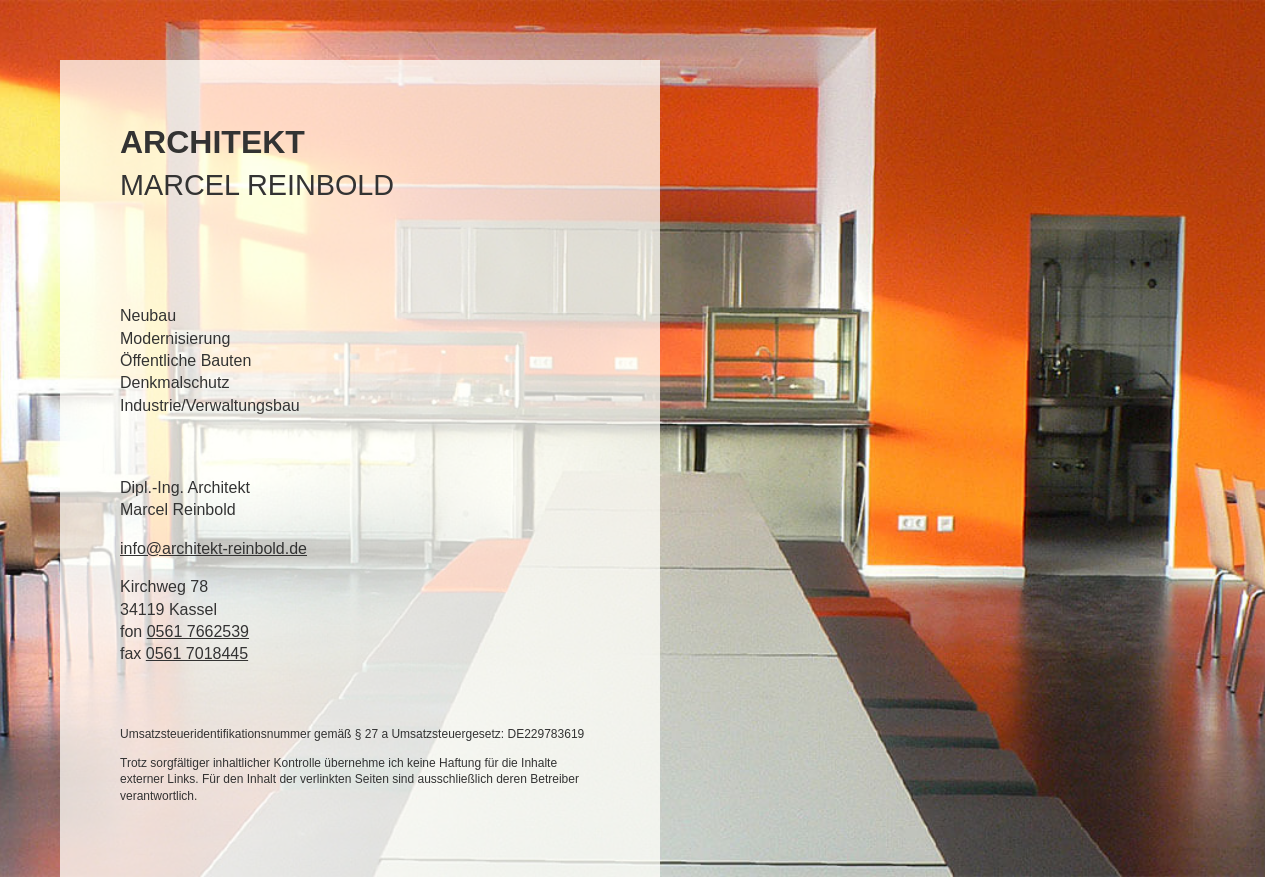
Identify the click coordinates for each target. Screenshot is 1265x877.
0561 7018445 (197, 653)
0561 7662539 (198, 631)
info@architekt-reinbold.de (213, 548)
